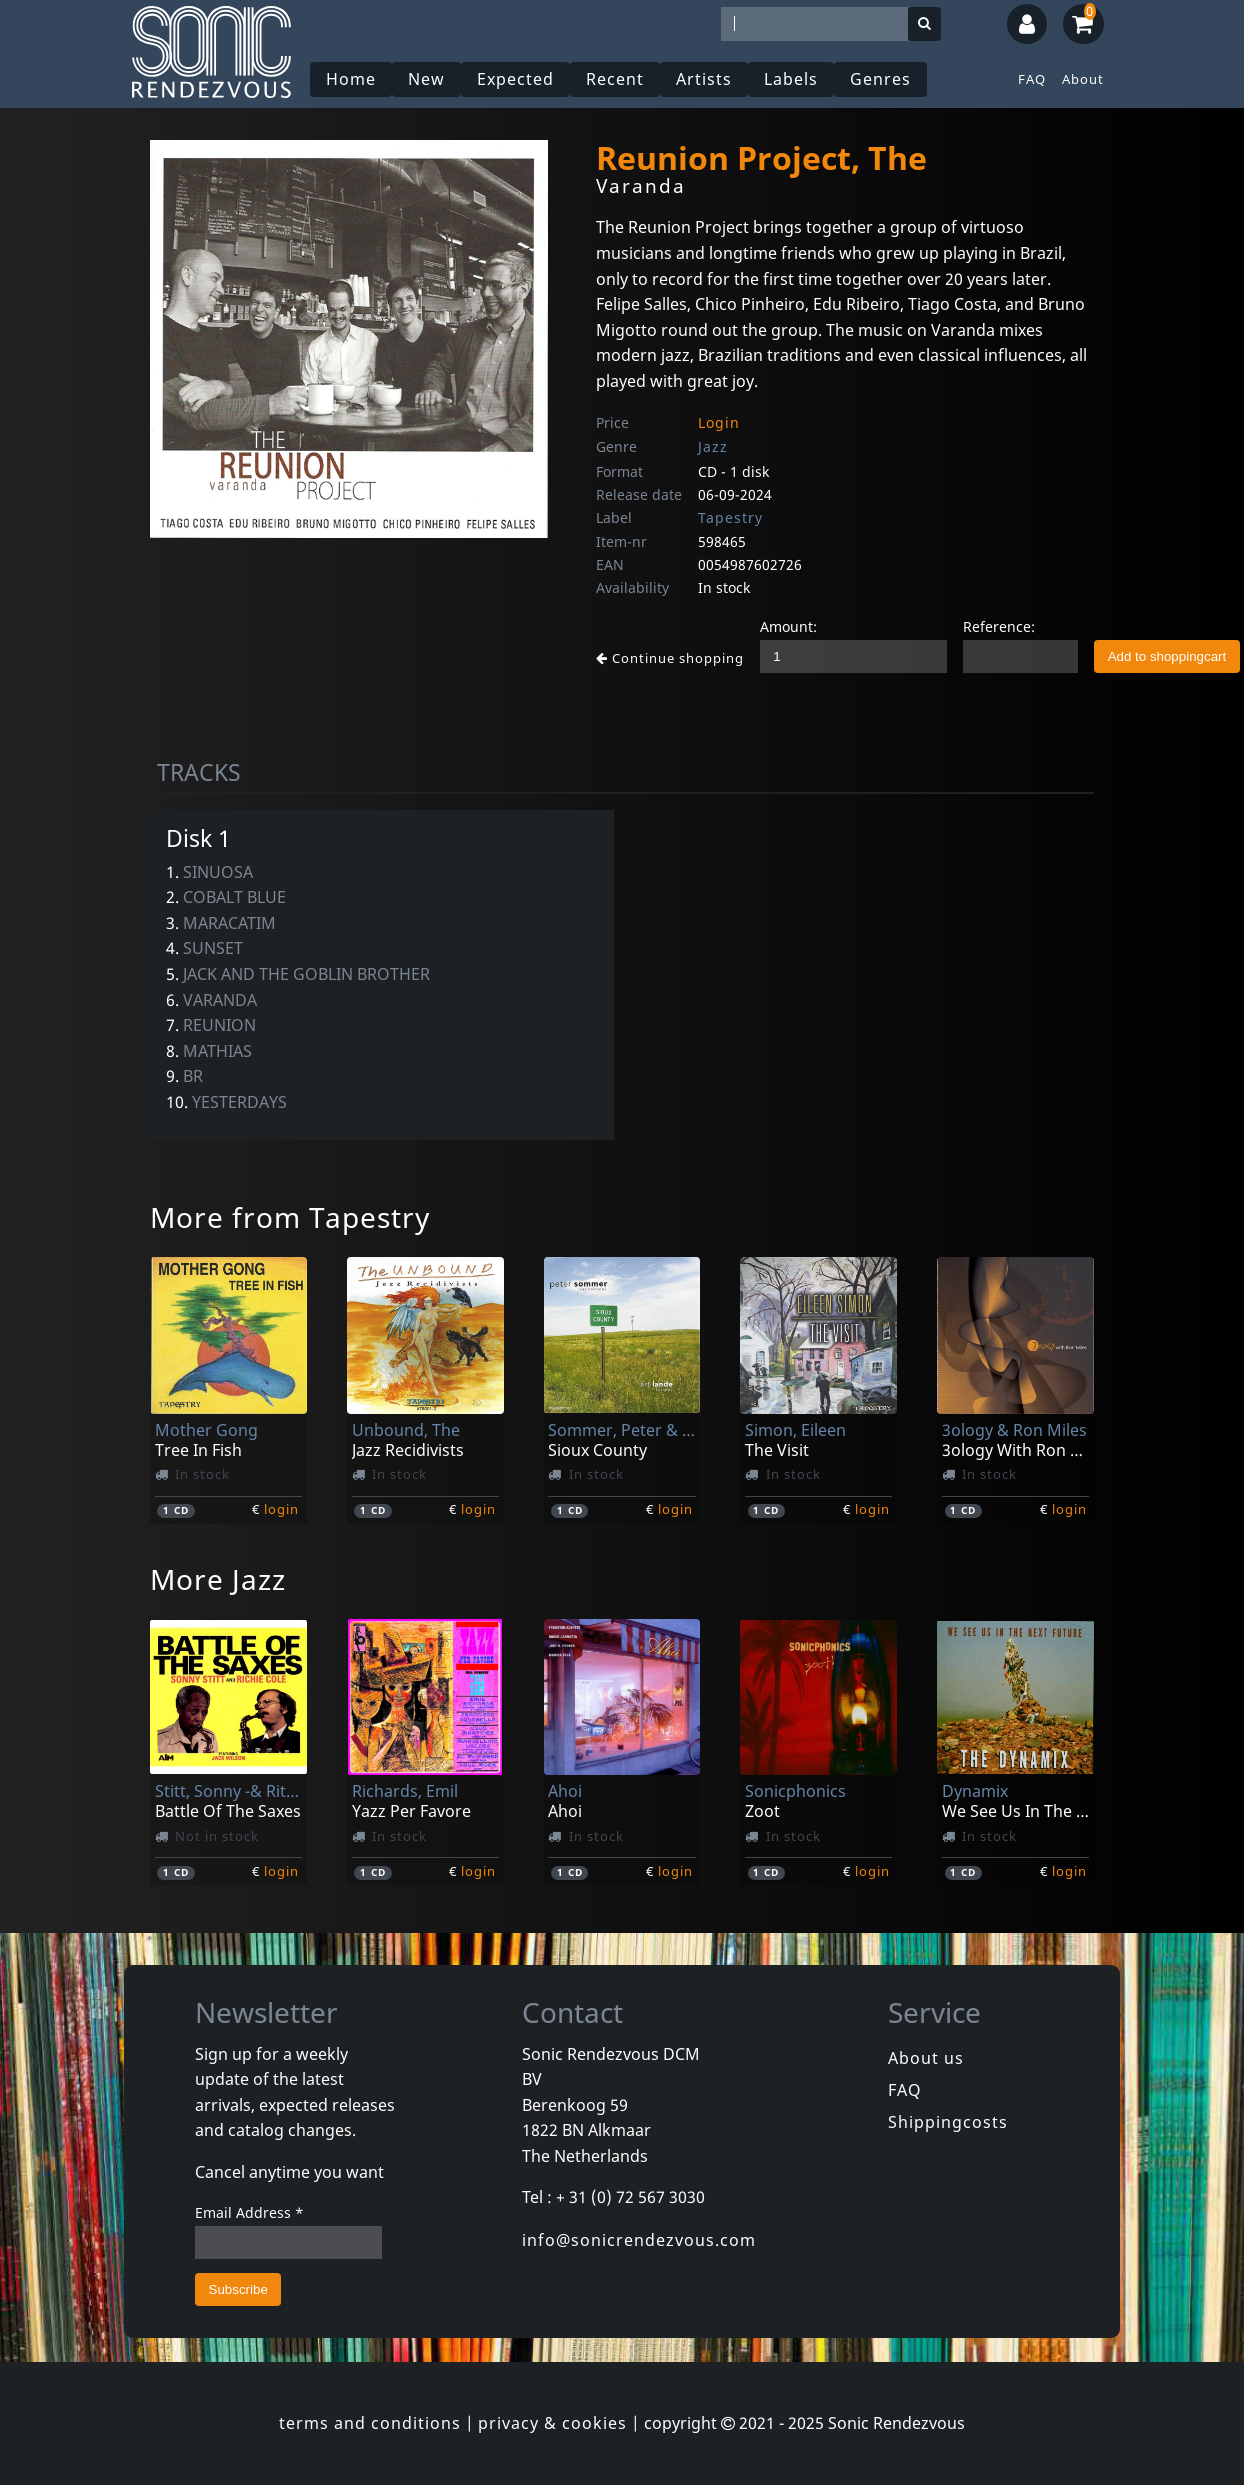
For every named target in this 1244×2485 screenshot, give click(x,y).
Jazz (713, 446)
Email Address (249, 2212)
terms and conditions (370, 2423)
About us (926, 2058)
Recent (615, 79)
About (1083, 79)
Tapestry (730, 517)
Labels (791, 79)
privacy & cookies (552, 2423)
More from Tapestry (290, 1217)
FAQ (1032, 79)
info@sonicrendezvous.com (639, 2240)
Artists (704, 79)
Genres (880, 79)
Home (351, 79)
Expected (515, 79)
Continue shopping (670, 658)
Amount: (788, 626)
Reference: (999, 626)
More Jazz (218, 1579)
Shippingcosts (948, 2122)
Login (719, 422)
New (426, 79)
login (281, 1509)
